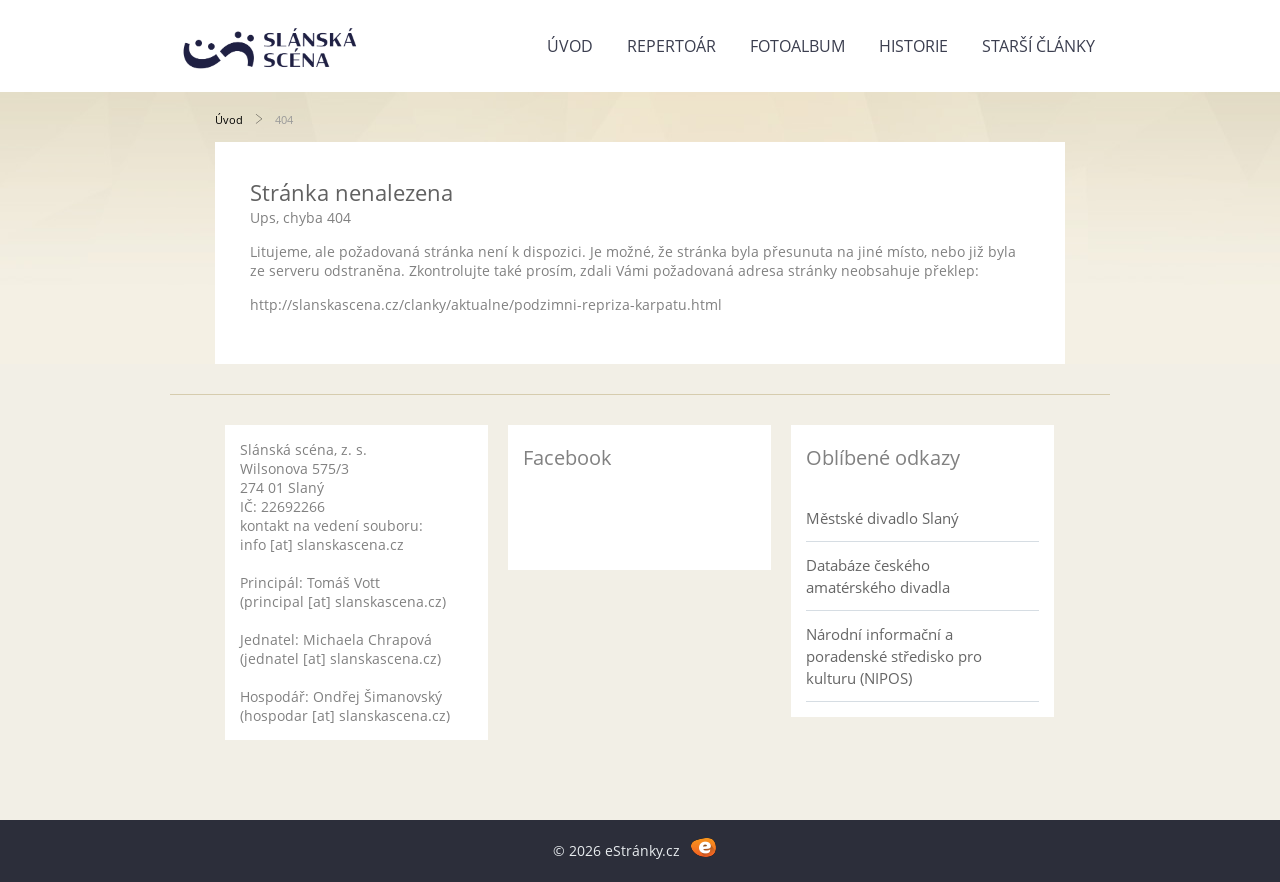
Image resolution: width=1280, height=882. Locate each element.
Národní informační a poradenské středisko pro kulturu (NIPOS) (894, 656)
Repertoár (671, 46)
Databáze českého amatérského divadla (878, 576)
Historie (913, 46)
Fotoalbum (797, 46)
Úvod (570, 46)
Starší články (1038, 46)
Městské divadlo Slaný (882, 518)
